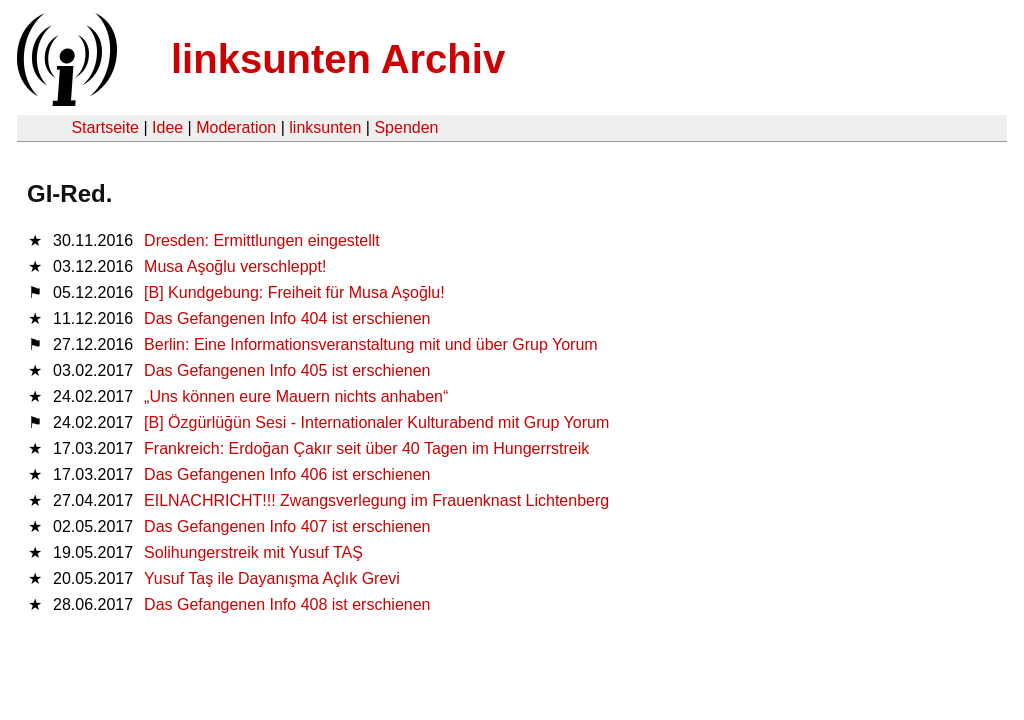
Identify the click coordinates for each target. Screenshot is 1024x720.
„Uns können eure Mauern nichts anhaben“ (296, 396)
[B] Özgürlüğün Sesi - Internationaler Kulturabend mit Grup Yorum (376, 422)
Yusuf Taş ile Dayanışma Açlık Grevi (272, 578)
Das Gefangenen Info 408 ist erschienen (287, 604)
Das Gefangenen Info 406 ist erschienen (287, 474)
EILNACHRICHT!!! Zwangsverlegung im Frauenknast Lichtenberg (376, 500)
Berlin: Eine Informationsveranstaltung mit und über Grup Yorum (371, 344)
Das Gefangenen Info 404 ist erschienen (287, 318)
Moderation (236, 127)
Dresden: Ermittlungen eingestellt (262, 240)
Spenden (406, 127)
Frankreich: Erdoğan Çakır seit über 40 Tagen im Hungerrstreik (366, 448)
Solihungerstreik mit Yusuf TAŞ (253, 552)
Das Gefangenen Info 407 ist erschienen (287, 526)
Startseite (105, 127)
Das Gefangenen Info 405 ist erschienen (287, 370)
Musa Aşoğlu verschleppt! (235, 266)
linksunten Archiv (338, 59)
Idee (167, 127)
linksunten (325, 127)
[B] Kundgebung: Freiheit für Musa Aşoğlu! (294, 292)
